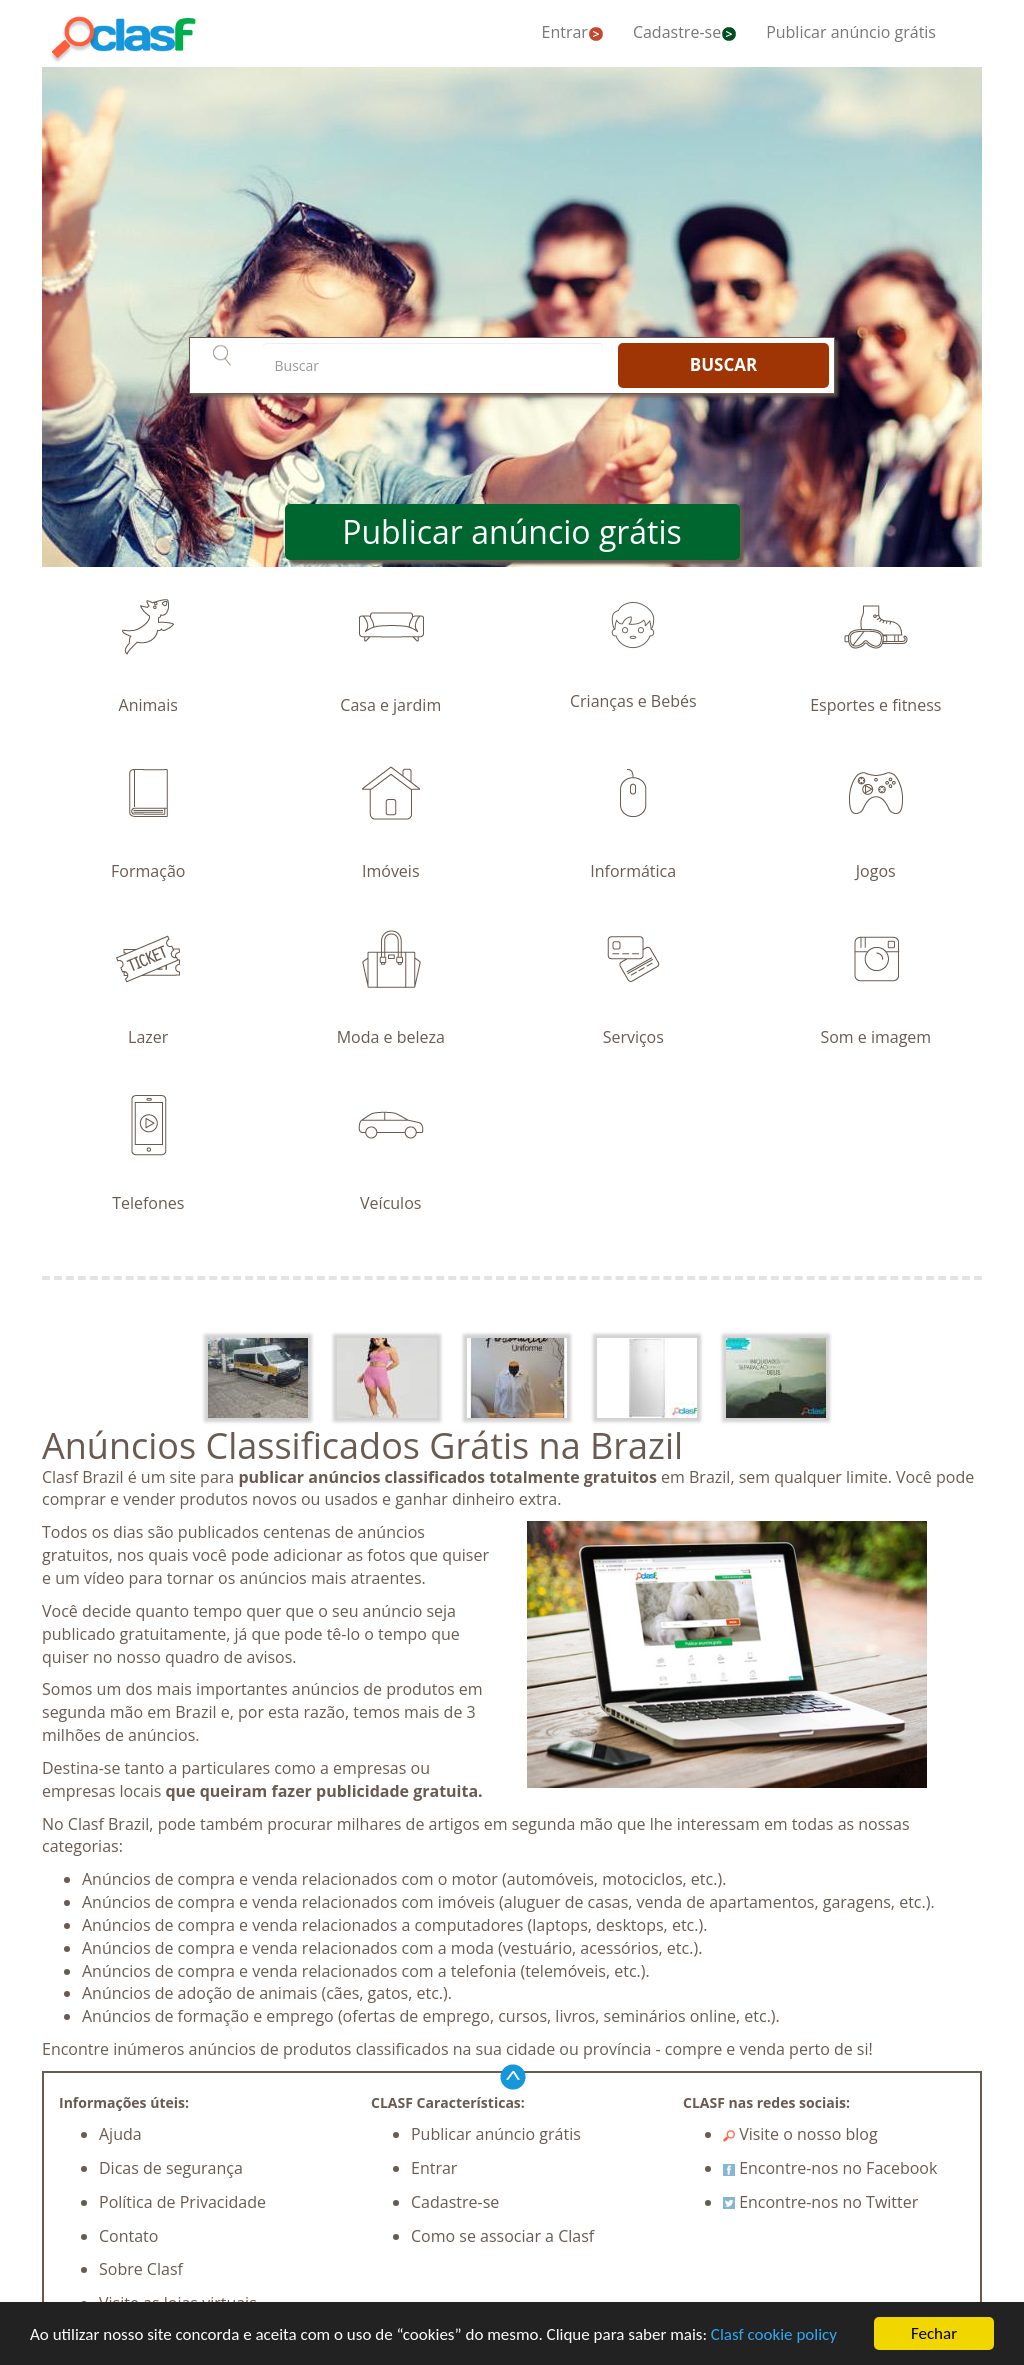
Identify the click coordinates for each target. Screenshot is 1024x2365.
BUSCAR (723, 364)
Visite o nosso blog (800, 2134)
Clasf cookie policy (774, 2334)
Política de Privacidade (182, 2202)
